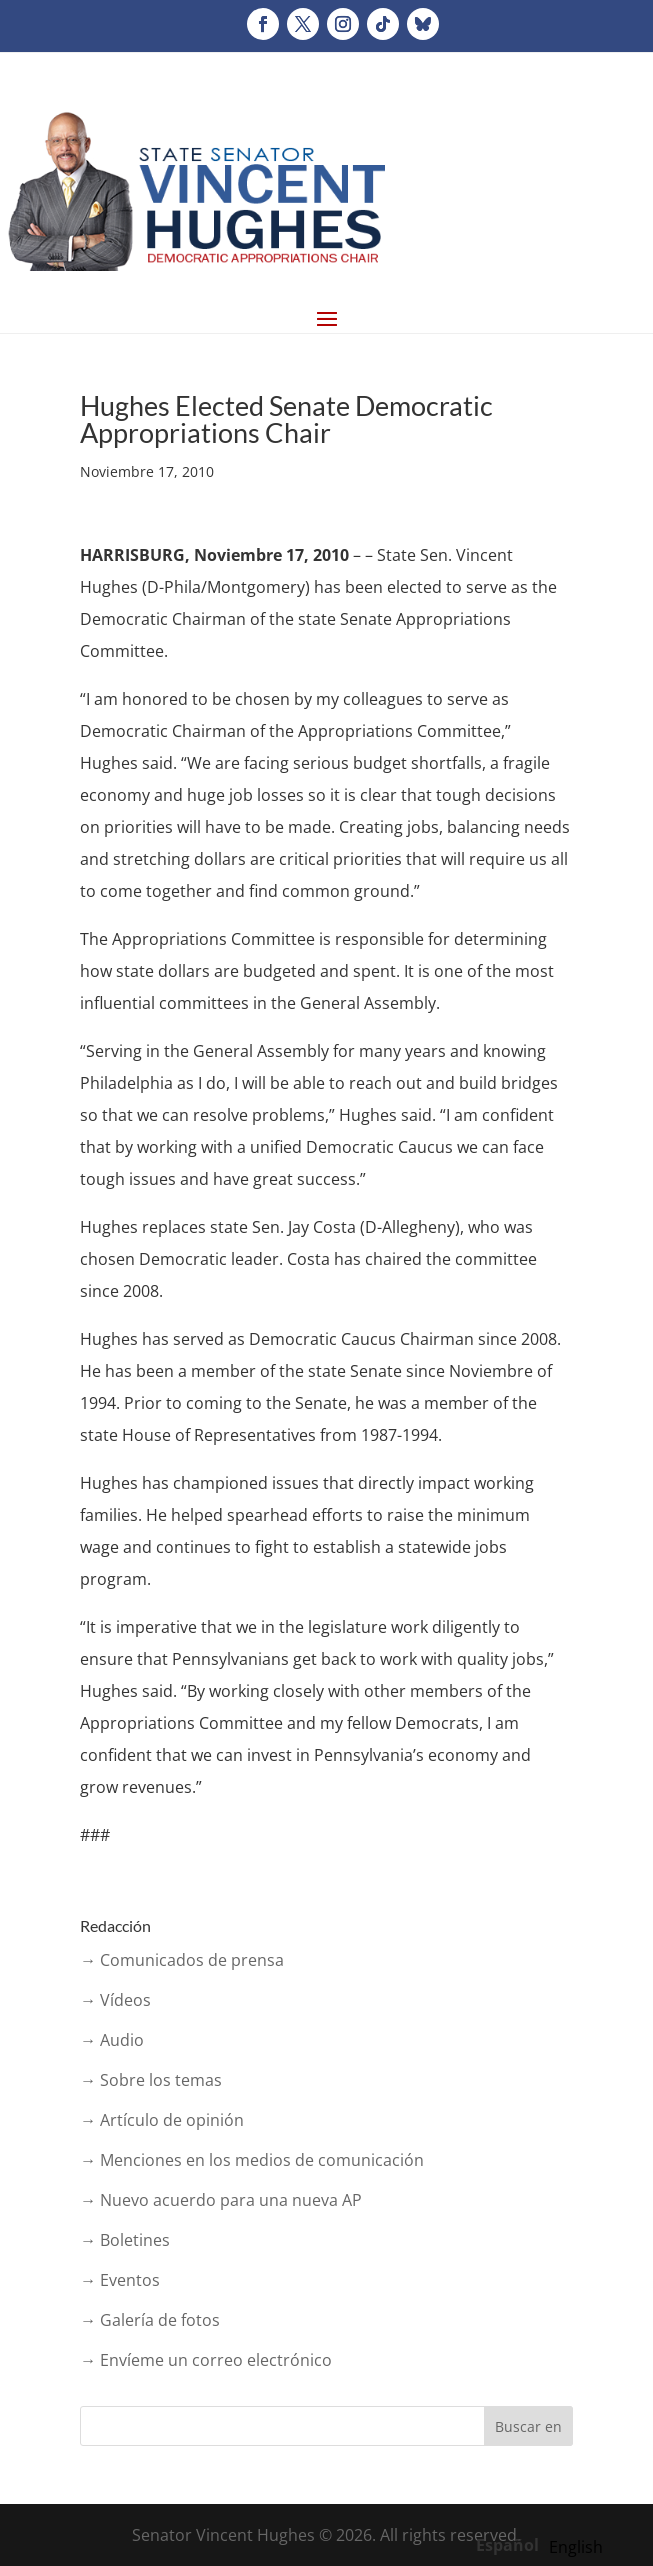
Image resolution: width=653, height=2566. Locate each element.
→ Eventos (120, 2280)
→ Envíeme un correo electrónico (206, 2360)
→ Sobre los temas (151, 2080)
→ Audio (112, 2040)
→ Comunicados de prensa (182, 1960)
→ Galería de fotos (150, 2320)
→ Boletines (125, 2240)
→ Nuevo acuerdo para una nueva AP (221, 2200)
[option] (576, 2547)
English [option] (576, 2547)
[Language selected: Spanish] (544, 2544)
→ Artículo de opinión (162, 2120)
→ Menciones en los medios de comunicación (252, 2160)
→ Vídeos (115, 2000)
